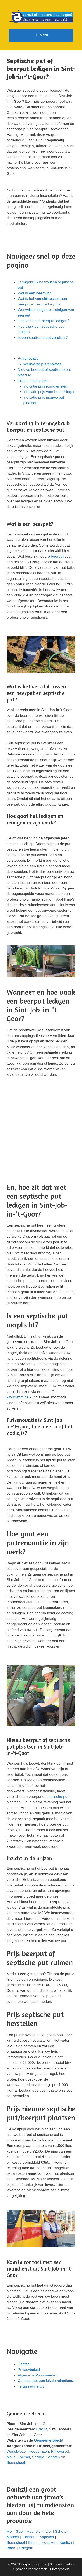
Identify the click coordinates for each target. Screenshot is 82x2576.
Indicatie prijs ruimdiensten (45, 386)
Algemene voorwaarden (29, 2569)
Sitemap (56, 2564)
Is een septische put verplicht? (43, 338)
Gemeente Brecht (48, 2440)
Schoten (53, 2457)
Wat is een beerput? (34, 293)
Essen (33, 2543)
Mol (9, 2531)
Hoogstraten (39, 2451)
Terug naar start (31, 2386)
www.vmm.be (18, 1397)
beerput (57, 556)
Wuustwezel (16, 2451)
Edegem (26, 2548)
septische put (57, 1797)
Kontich (65, 2543)
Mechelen (34, 2531)
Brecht (41, 2429)
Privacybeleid (29, 2370)
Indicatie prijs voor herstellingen (49, 392)
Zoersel (23, 2457)
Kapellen (47, 2537)
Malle (11, 2457)
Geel (19, 2531)
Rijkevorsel (60, 2451)
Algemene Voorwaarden (37, 2375)
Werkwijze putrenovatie (42, 364)
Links (68, 2564)
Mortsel (13, 2537)
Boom (11, 2548)
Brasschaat (16, 2462)
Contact (24, 2364)
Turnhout (29, 2537)
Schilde (38, 2457)
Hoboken (49, 2543)
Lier (49, 2531)
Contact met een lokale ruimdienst (46, 2381)
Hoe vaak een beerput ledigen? (43, 321)
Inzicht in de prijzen (34, 381)
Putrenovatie (28, 358)
